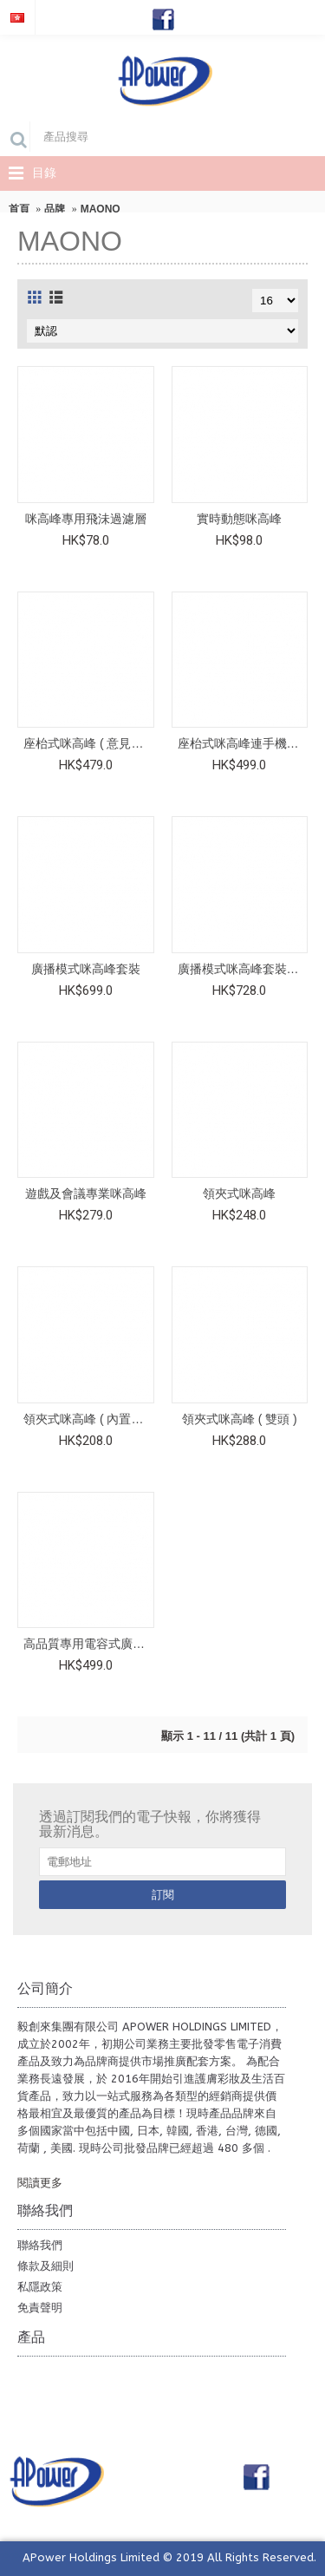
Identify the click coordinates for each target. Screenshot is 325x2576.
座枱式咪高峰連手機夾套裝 (243, 743)
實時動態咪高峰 (239, 519)
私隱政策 (39, 2286)
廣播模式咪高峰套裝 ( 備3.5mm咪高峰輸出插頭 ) (243, 969)
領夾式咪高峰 (239, 1193)
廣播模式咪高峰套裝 (85, 969)
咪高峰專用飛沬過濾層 (85, 519)
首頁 (19, 209)
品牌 (54, 209)
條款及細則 (45, 2265)
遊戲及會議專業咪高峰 (85, 1193)
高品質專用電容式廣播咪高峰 (88, 1644)
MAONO (100, 209)
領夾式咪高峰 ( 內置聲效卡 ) (88, 1419)
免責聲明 (39, 2307)
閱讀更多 (39, 2182)
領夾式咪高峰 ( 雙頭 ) (239, 1419)
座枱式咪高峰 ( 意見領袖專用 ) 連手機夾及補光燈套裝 (88, 743)
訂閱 (163, 1894)
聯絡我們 (39, 2245)
